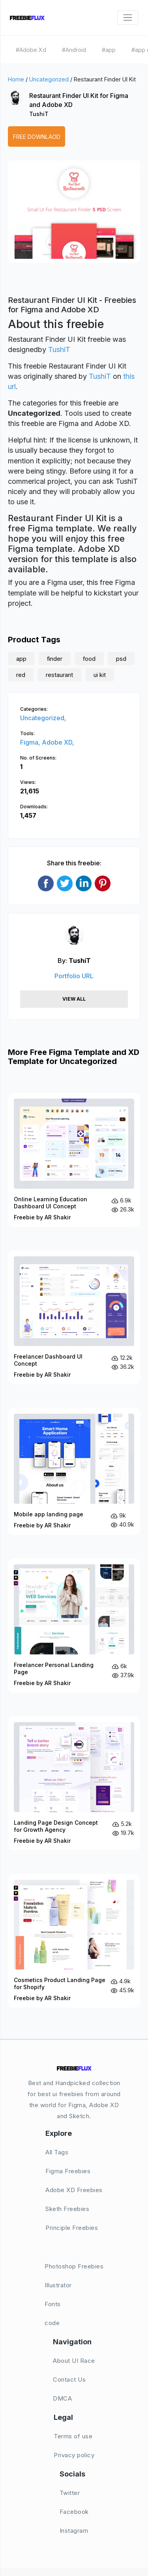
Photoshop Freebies (74, 2266)
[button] (22, 219)
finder (54, 658)
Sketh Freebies (67, 2209)
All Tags (56, 2152)
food (89, 658)
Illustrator (58, 2285)
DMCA (62, 2398)
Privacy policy (74, 2455)
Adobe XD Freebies (74, 2190)
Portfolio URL (74, 976)
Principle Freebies (71, 2227)
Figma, (31, 742)
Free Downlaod (36, 136)
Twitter (70, 2493)
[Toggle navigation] (127, 17)
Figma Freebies (67, 2171)
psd (121, 658)
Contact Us (69, 2379)
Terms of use (73, 2436)
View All (74, 999)
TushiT (39, 114)
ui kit (100, 674)
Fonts (53, 2304)
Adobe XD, (58, 742)
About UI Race (74, 2360)
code (52, 2323)
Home (16, 79)
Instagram (74, 2530)
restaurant (59, 674)
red (20, 674)
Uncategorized (49, 79)
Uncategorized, (43, 718)
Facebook (74, 2511)
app (21, 658)
